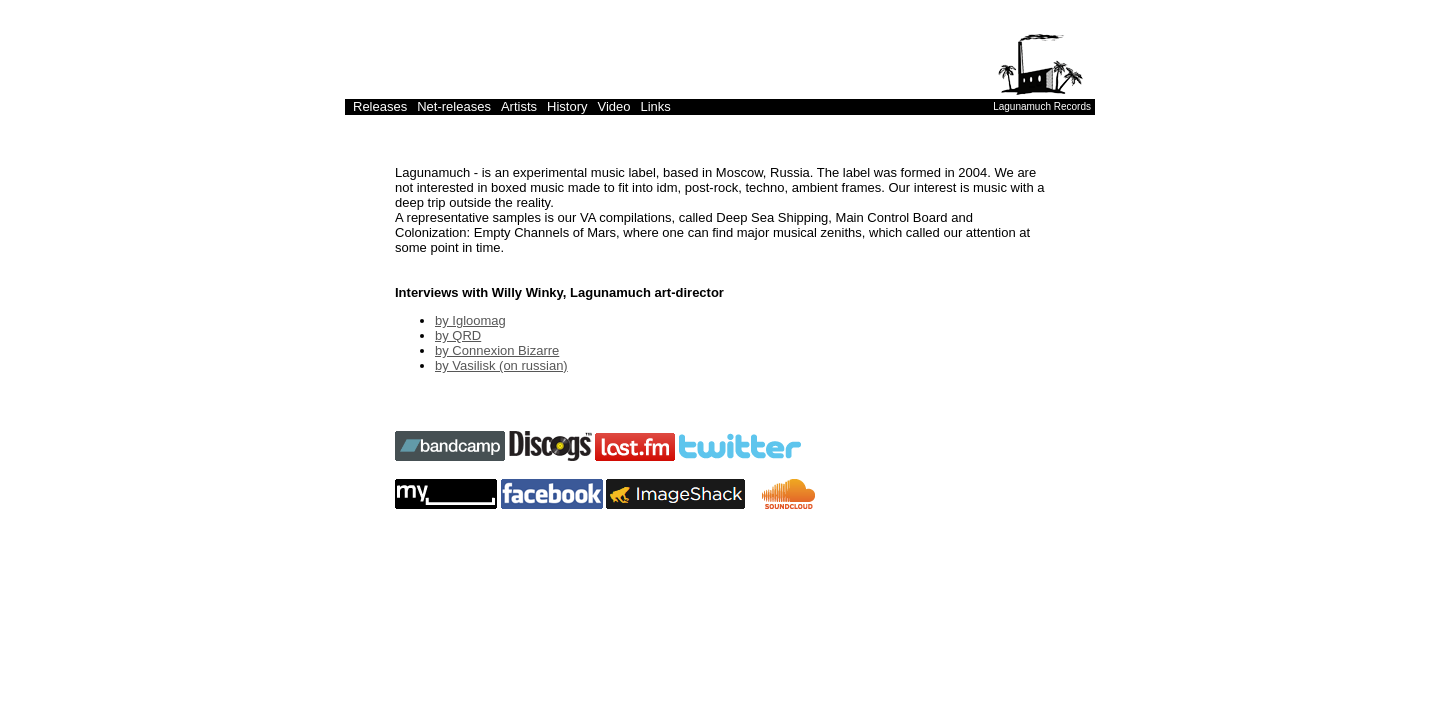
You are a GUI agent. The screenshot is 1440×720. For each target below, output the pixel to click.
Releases (380, 106)
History (567, 106)
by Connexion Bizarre (497, 350)
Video (613, 106)
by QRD (458, 335)
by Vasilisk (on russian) (501, 365)
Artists (519, 106)
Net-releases (454, 106)
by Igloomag (470, 320)
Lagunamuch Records (1042, 106)
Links (656, 106)
